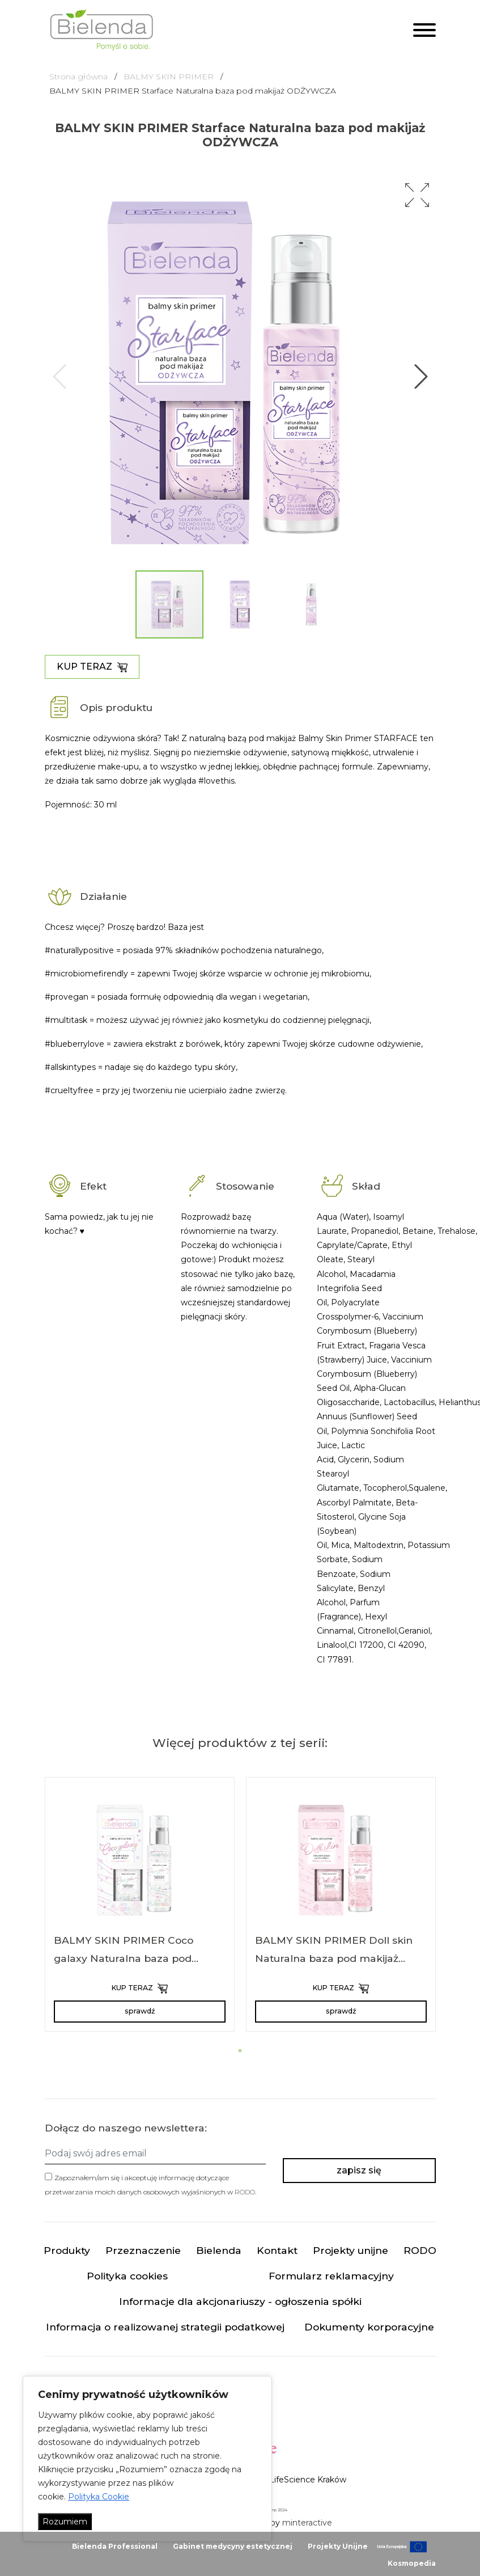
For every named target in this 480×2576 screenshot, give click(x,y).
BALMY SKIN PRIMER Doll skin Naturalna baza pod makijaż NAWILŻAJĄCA (334, 1958)
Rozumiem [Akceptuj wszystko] (65, 2521)
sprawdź (140, 2011)
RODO (245, 2192)
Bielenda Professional (115, 2546)
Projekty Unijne (338, 2546)
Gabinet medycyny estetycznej (232, 2546)
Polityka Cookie (98, 2497)
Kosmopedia (412, 2563)
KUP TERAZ (92, 666)
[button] (417, 195)
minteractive (307, 2523)
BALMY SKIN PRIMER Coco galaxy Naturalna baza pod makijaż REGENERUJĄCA (123, 1958)
